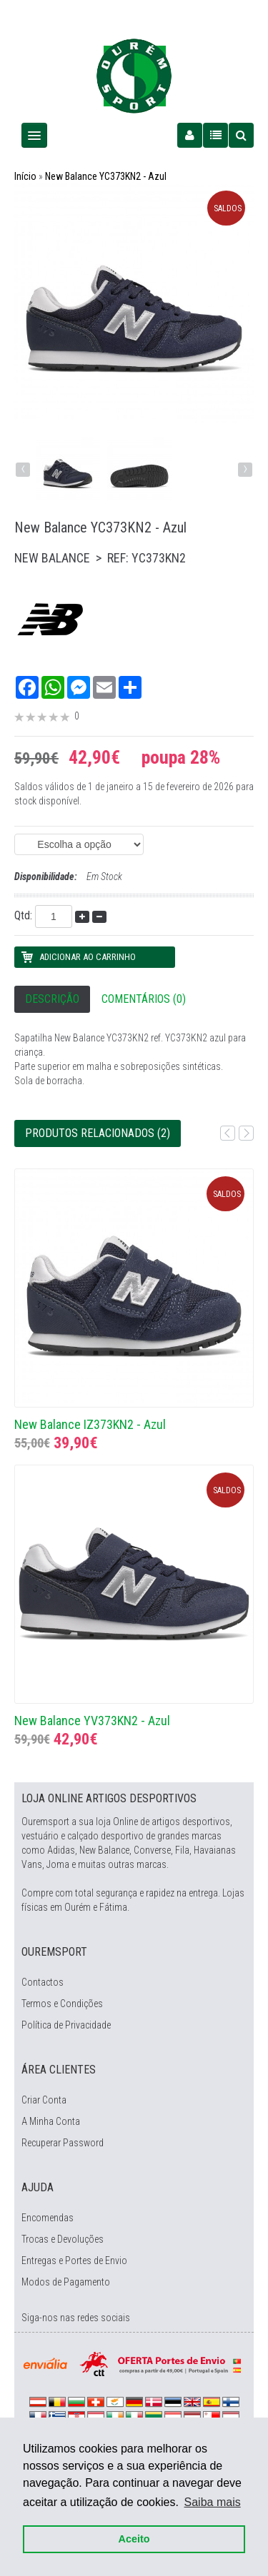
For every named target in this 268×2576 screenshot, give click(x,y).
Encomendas (47, 2217)
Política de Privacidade (66, 2025)
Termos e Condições (62, 2003)
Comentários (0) (143, 999)
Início (25, 176)
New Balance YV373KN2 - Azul (92, 1720)
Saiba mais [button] (212, 2502)
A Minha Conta (50, 2121)
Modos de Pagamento (65, 2282)
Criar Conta (43, 2100)
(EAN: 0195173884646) (79, 844)
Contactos (42, 1982)
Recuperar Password (62, 2142)
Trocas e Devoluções (62, 2239)
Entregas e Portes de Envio (74, 2260)
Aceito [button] (134, 2539)
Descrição (52, 999)
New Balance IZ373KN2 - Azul (90, 1424)
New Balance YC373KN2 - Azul (106, 176)
